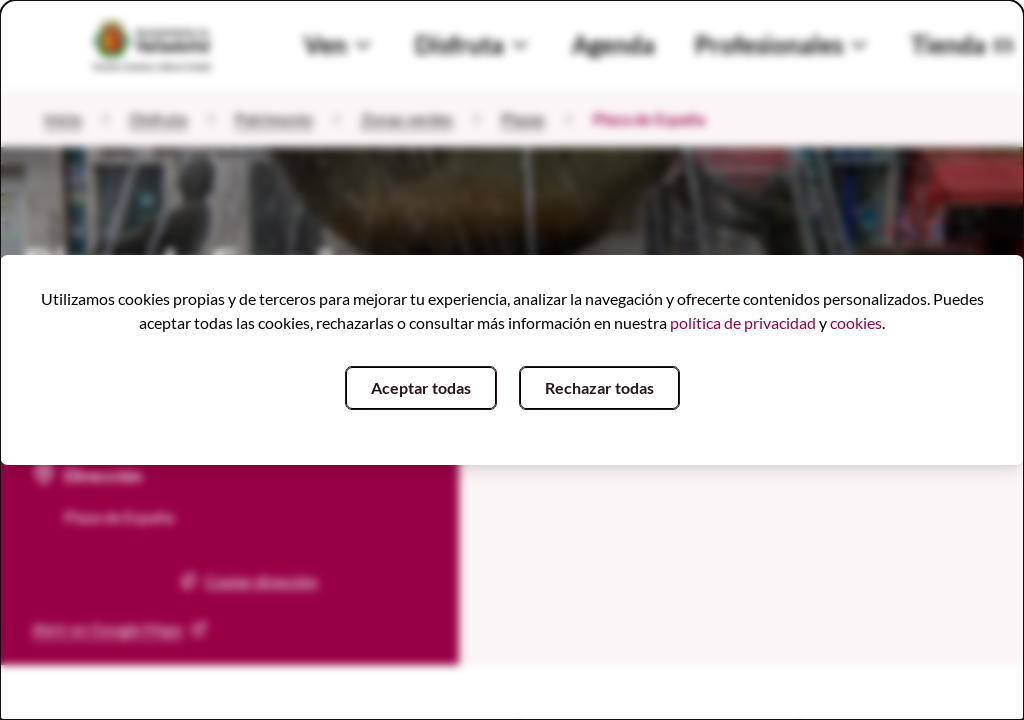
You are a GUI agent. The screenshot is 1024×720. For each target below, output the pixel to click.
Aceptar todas (421, 387)
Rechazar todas (599, 387)
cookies (856, 322)
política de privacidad (743, 322)
